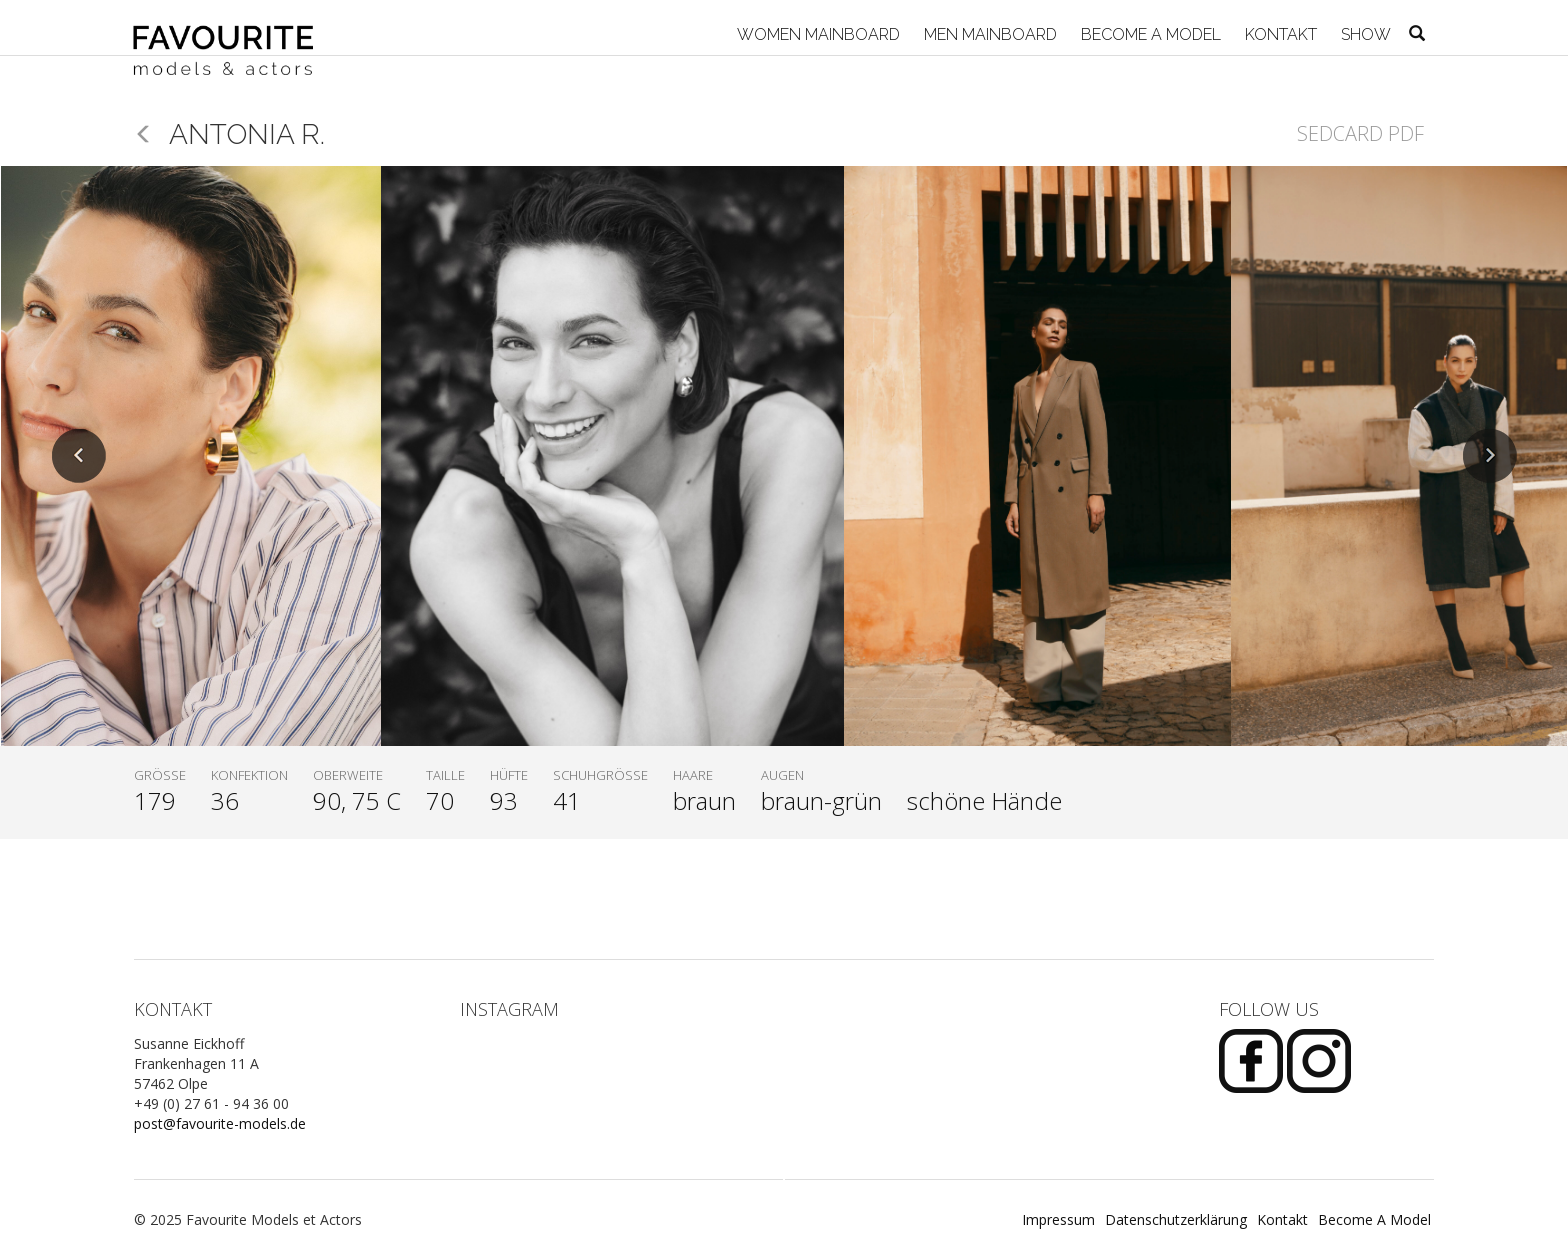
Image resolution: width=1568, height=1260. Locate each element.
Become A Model (1149, 34)
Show (1364, 34)
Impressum (1058, 1219)
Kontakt (1279, 34)
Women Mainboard (816, 34)
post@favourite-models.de (220, 1123)
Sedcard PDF (1360, 133)
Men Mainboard (988, 34)
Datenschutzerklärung (1176, 1219)
